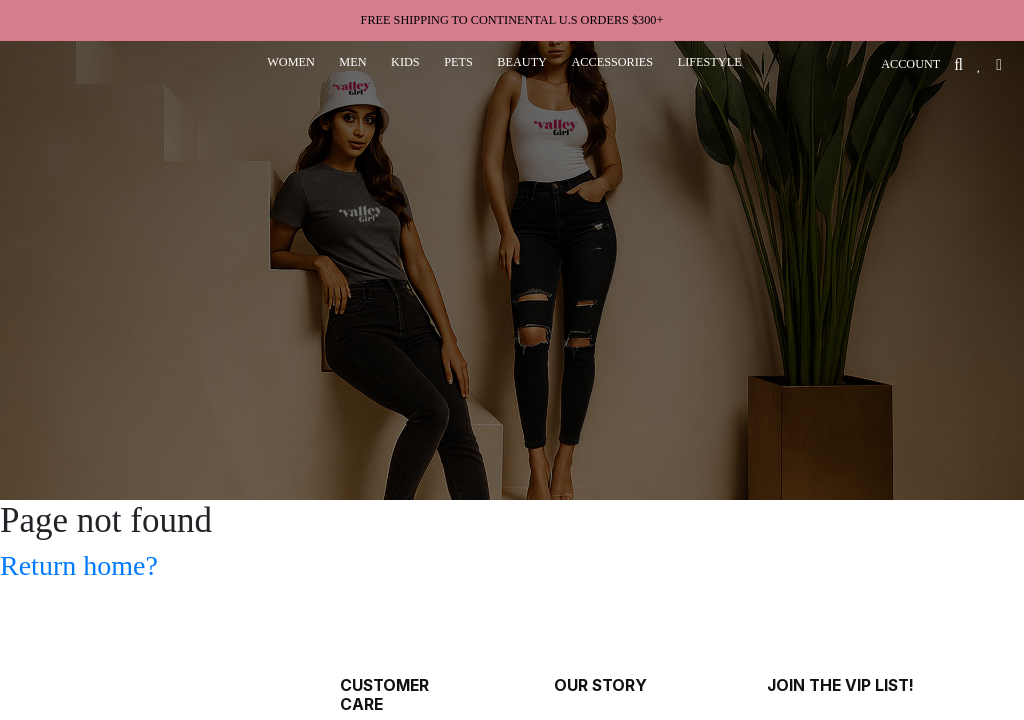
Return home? (79, 565)
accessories (612, 62)
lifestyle (710, 62)
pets (458, 62)
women (291, 62)
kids (405, 62)
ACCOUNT (910, 64)
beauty (522, 62)
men (352, 62)
